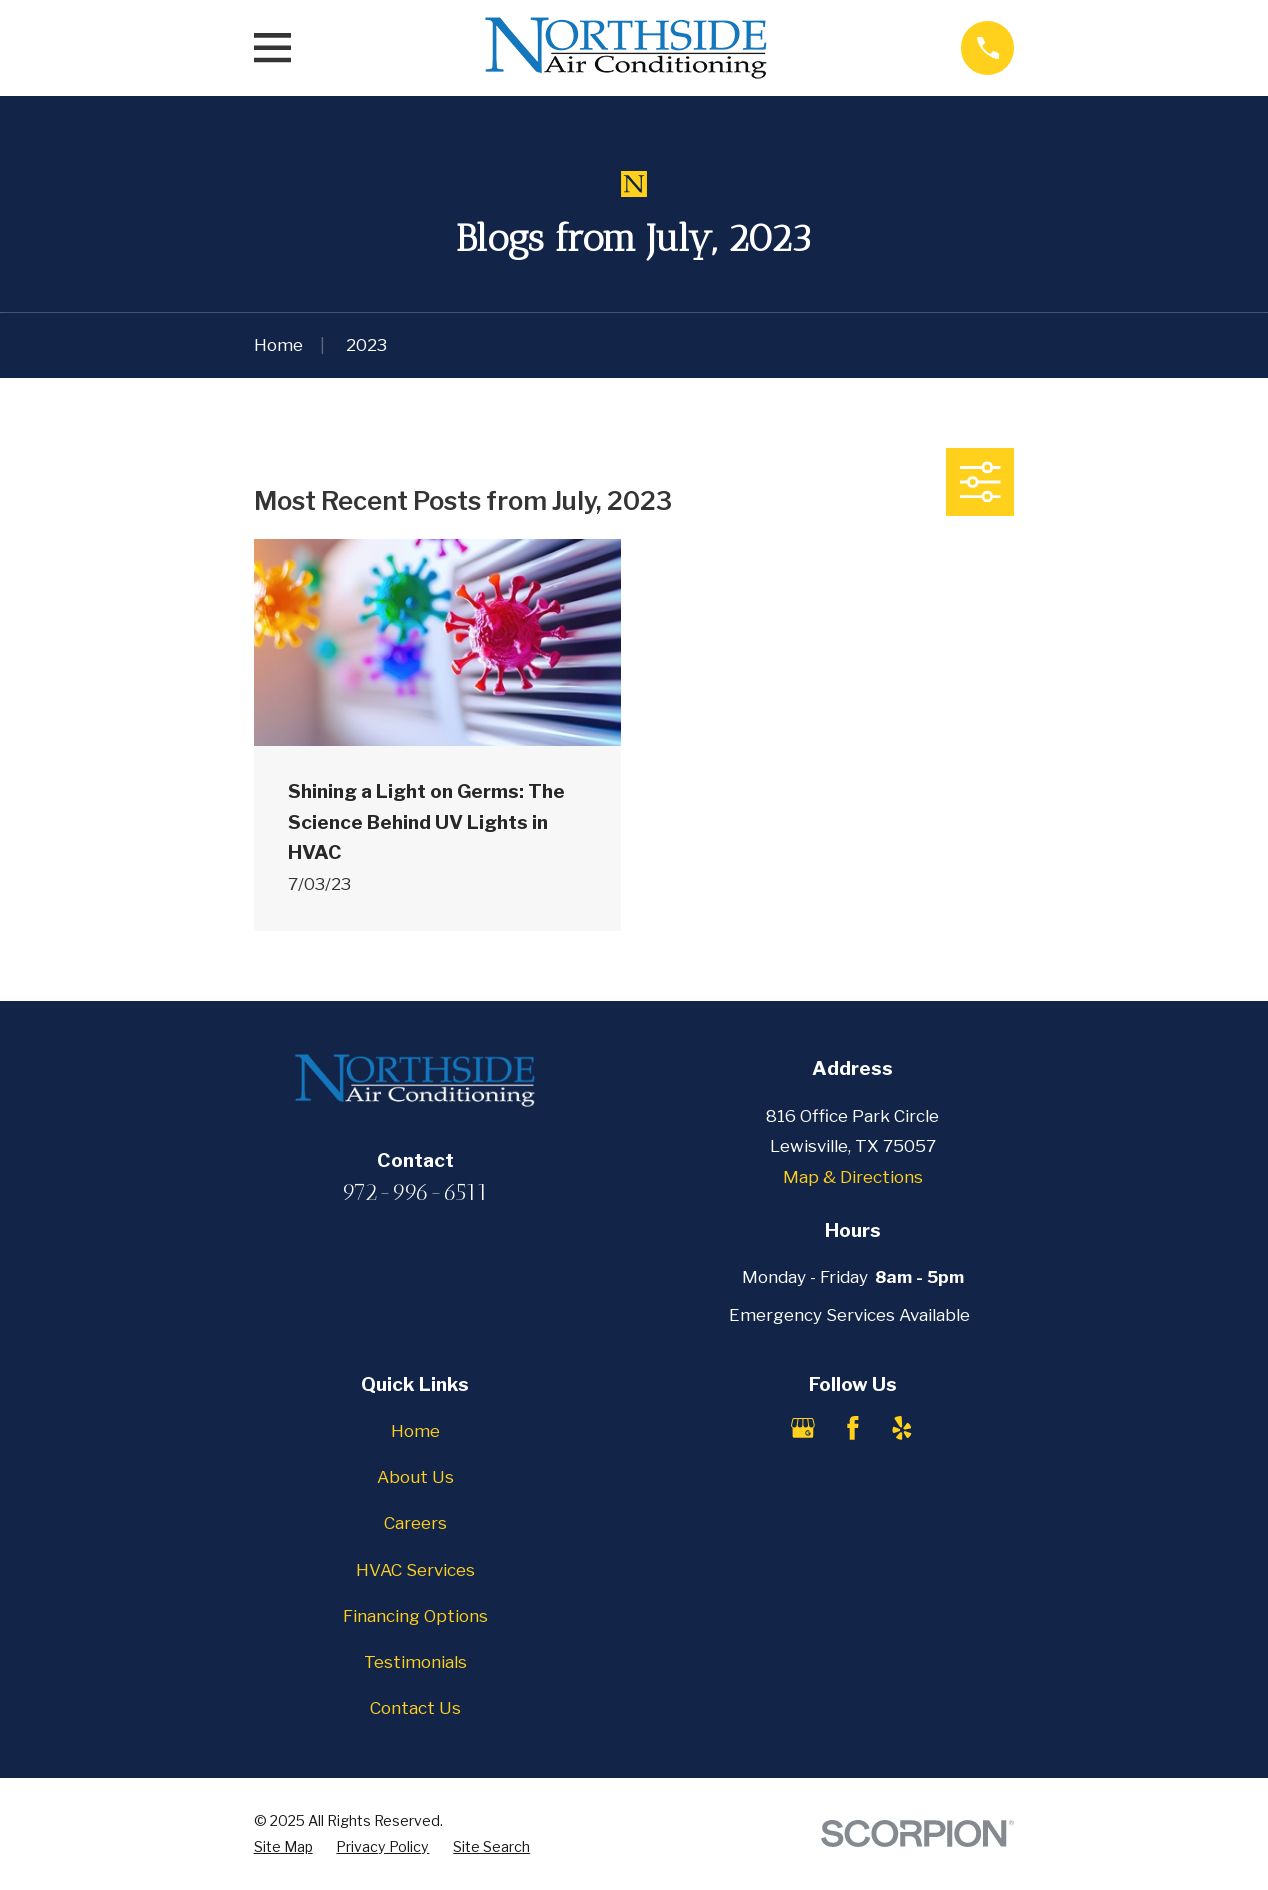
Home (415, 1431)
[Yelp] (902, 1428)
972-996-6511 (415, 1192)
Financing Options (415, 1616)
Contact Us (415, 1708)
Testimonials (415, 1662)
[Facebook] (853, 1428)
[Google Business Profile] (803, 1428)
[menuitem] (283, 1847)
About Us (415, 1477)
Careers (415, 1523)
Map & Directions (853, 1177)
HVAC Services (415, 1570)
